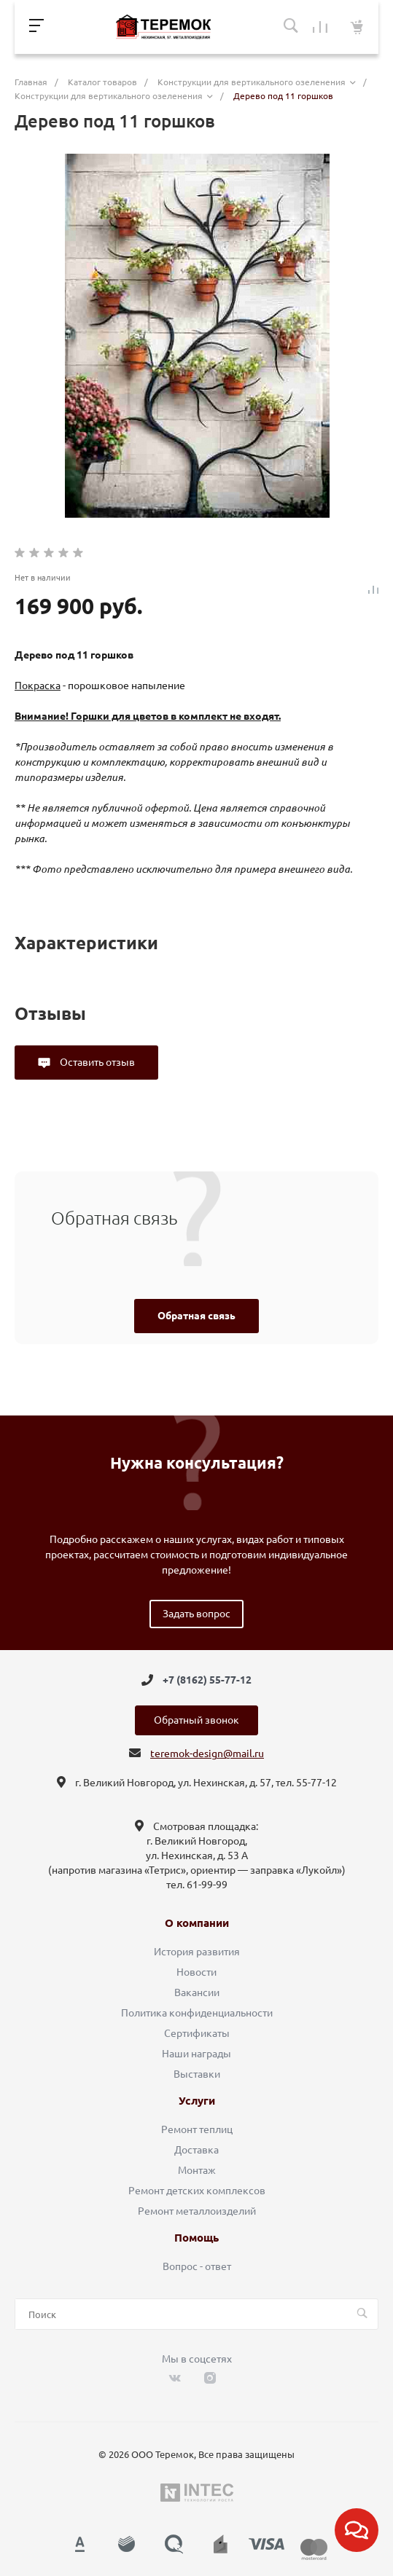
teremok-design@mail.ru (207, 1753)
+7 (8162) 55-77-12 (207, 1680)
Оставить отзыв (96, 1062)
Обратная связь (196, 1316)
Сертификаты (197, 2033)
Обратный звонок (196, 1720)
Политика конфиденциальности (197, 2013)
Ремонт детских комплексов (196, 2190)
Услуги (197, 2101)
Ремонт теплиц (197, 2129)
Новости (196, 1972)
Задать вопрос (196, 1613)
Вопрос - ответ (197, 2266)
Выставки (197, 2074)
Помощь (196, 2238)
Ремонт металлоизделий (197, 2211)
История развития (197, 1951)
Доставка (196, 2150)
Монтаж (197, 2170)
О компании (197, 1923)
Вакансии (196, 1992)
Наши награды (196, 2053)
